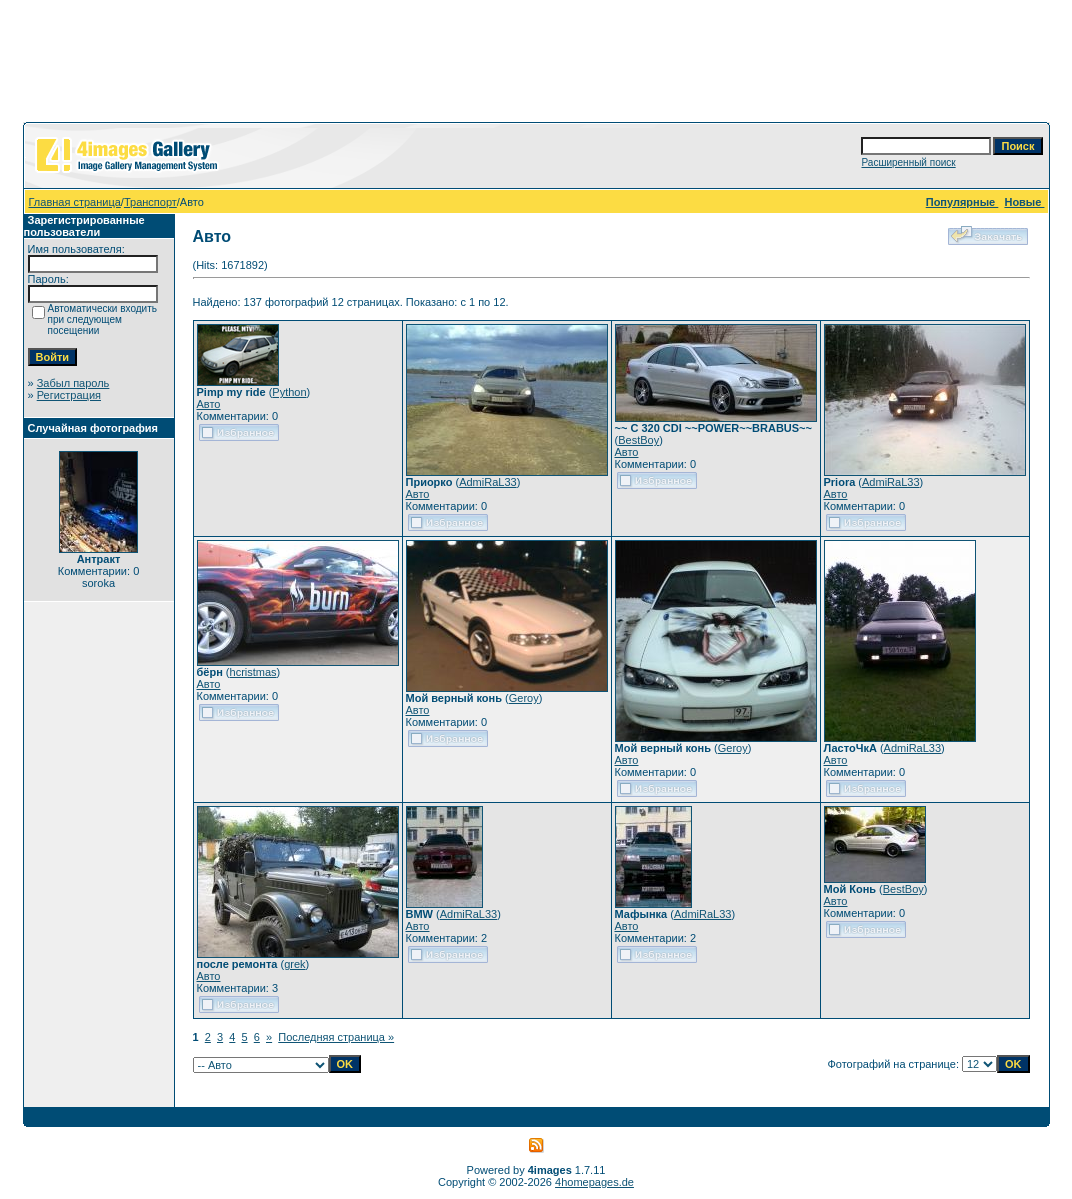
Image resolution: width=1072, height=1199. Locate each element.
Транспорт (150, 202)
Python (289, 392)
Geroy (524, 698)
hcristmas (253, 672)
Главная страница (75, 202)
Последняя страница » (336, 1037)
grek (294, 964)
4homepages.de (594, 1182)
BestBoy (638, 440)
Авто (209, 404)
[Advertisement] (536, 65)
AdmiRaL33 (487, 482)
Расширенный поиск (908, 162)
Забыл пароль (73, 383)
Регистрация (69, 395)
